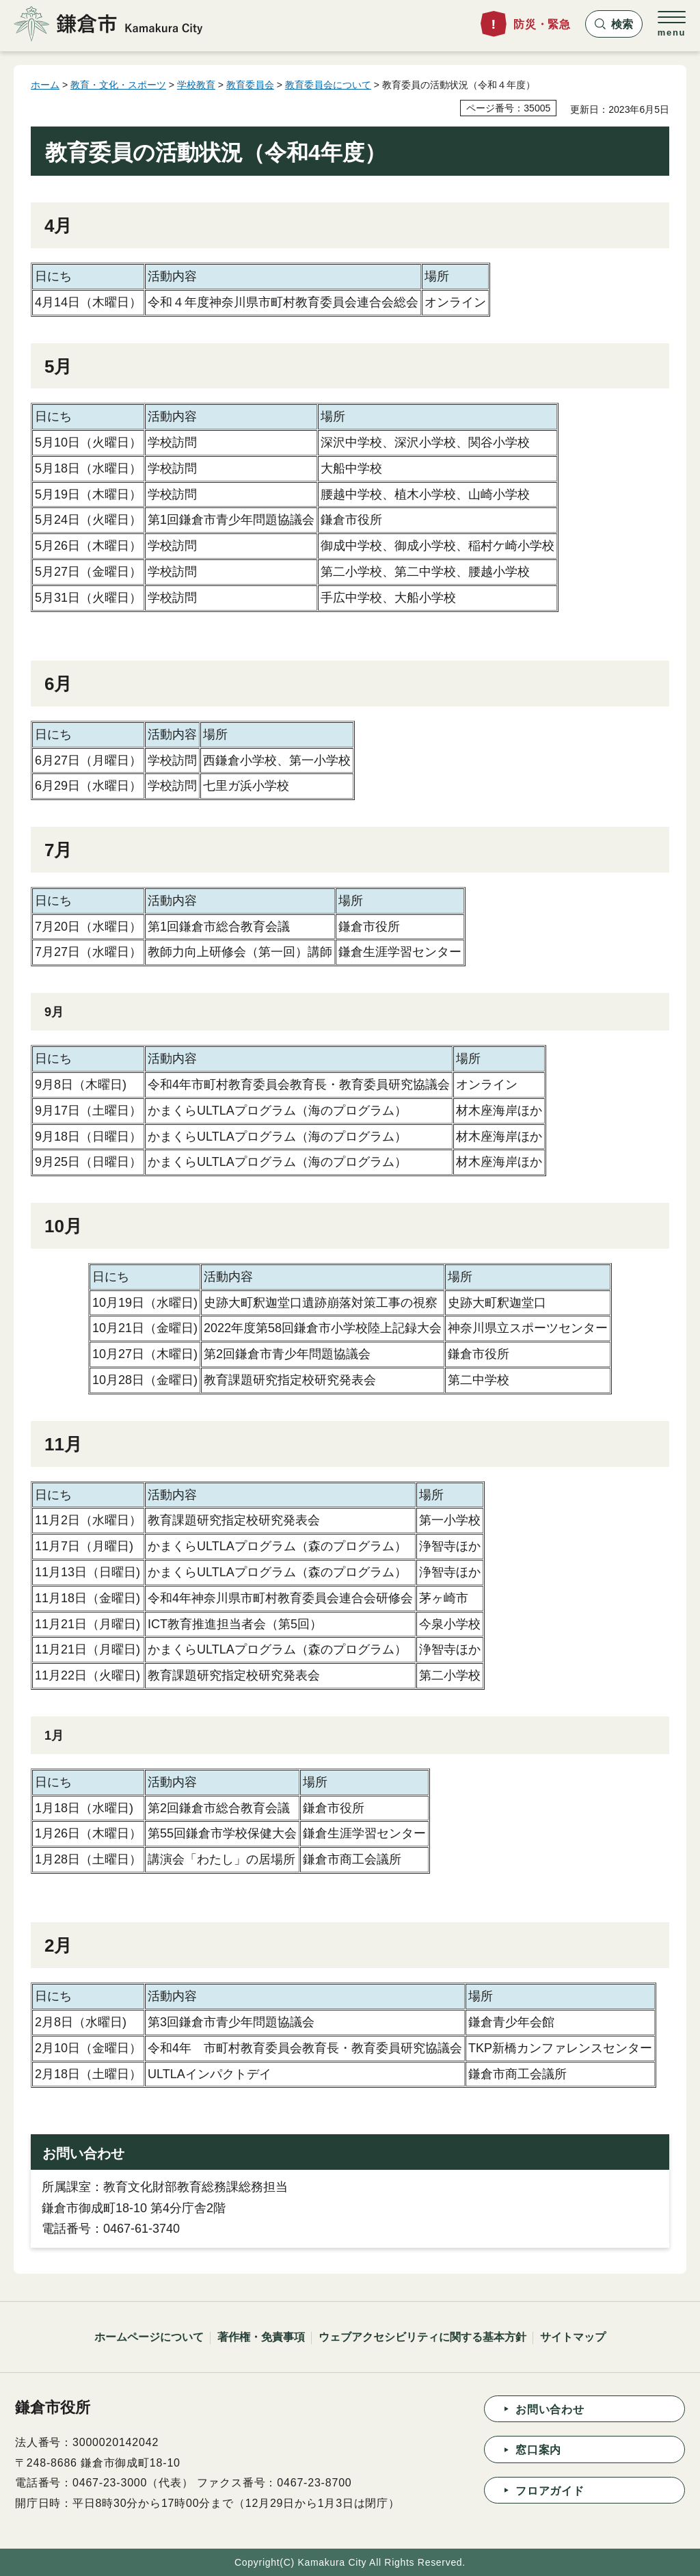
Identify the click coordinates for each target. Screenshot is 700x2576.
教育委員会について (328, 84)
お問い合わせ (549, 2409)
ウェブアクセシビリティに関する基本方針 (422, 2337)
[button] (614, 24)
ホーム (45, 84)
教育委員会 (250, 84)
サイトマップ (573, 2337)
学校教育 (196, 84)
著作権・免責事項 (261, 2337)
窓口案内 (538, 2450)
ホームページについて (149, 2337)
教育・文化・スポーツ (118, 84)
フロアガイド (549, 2491)
